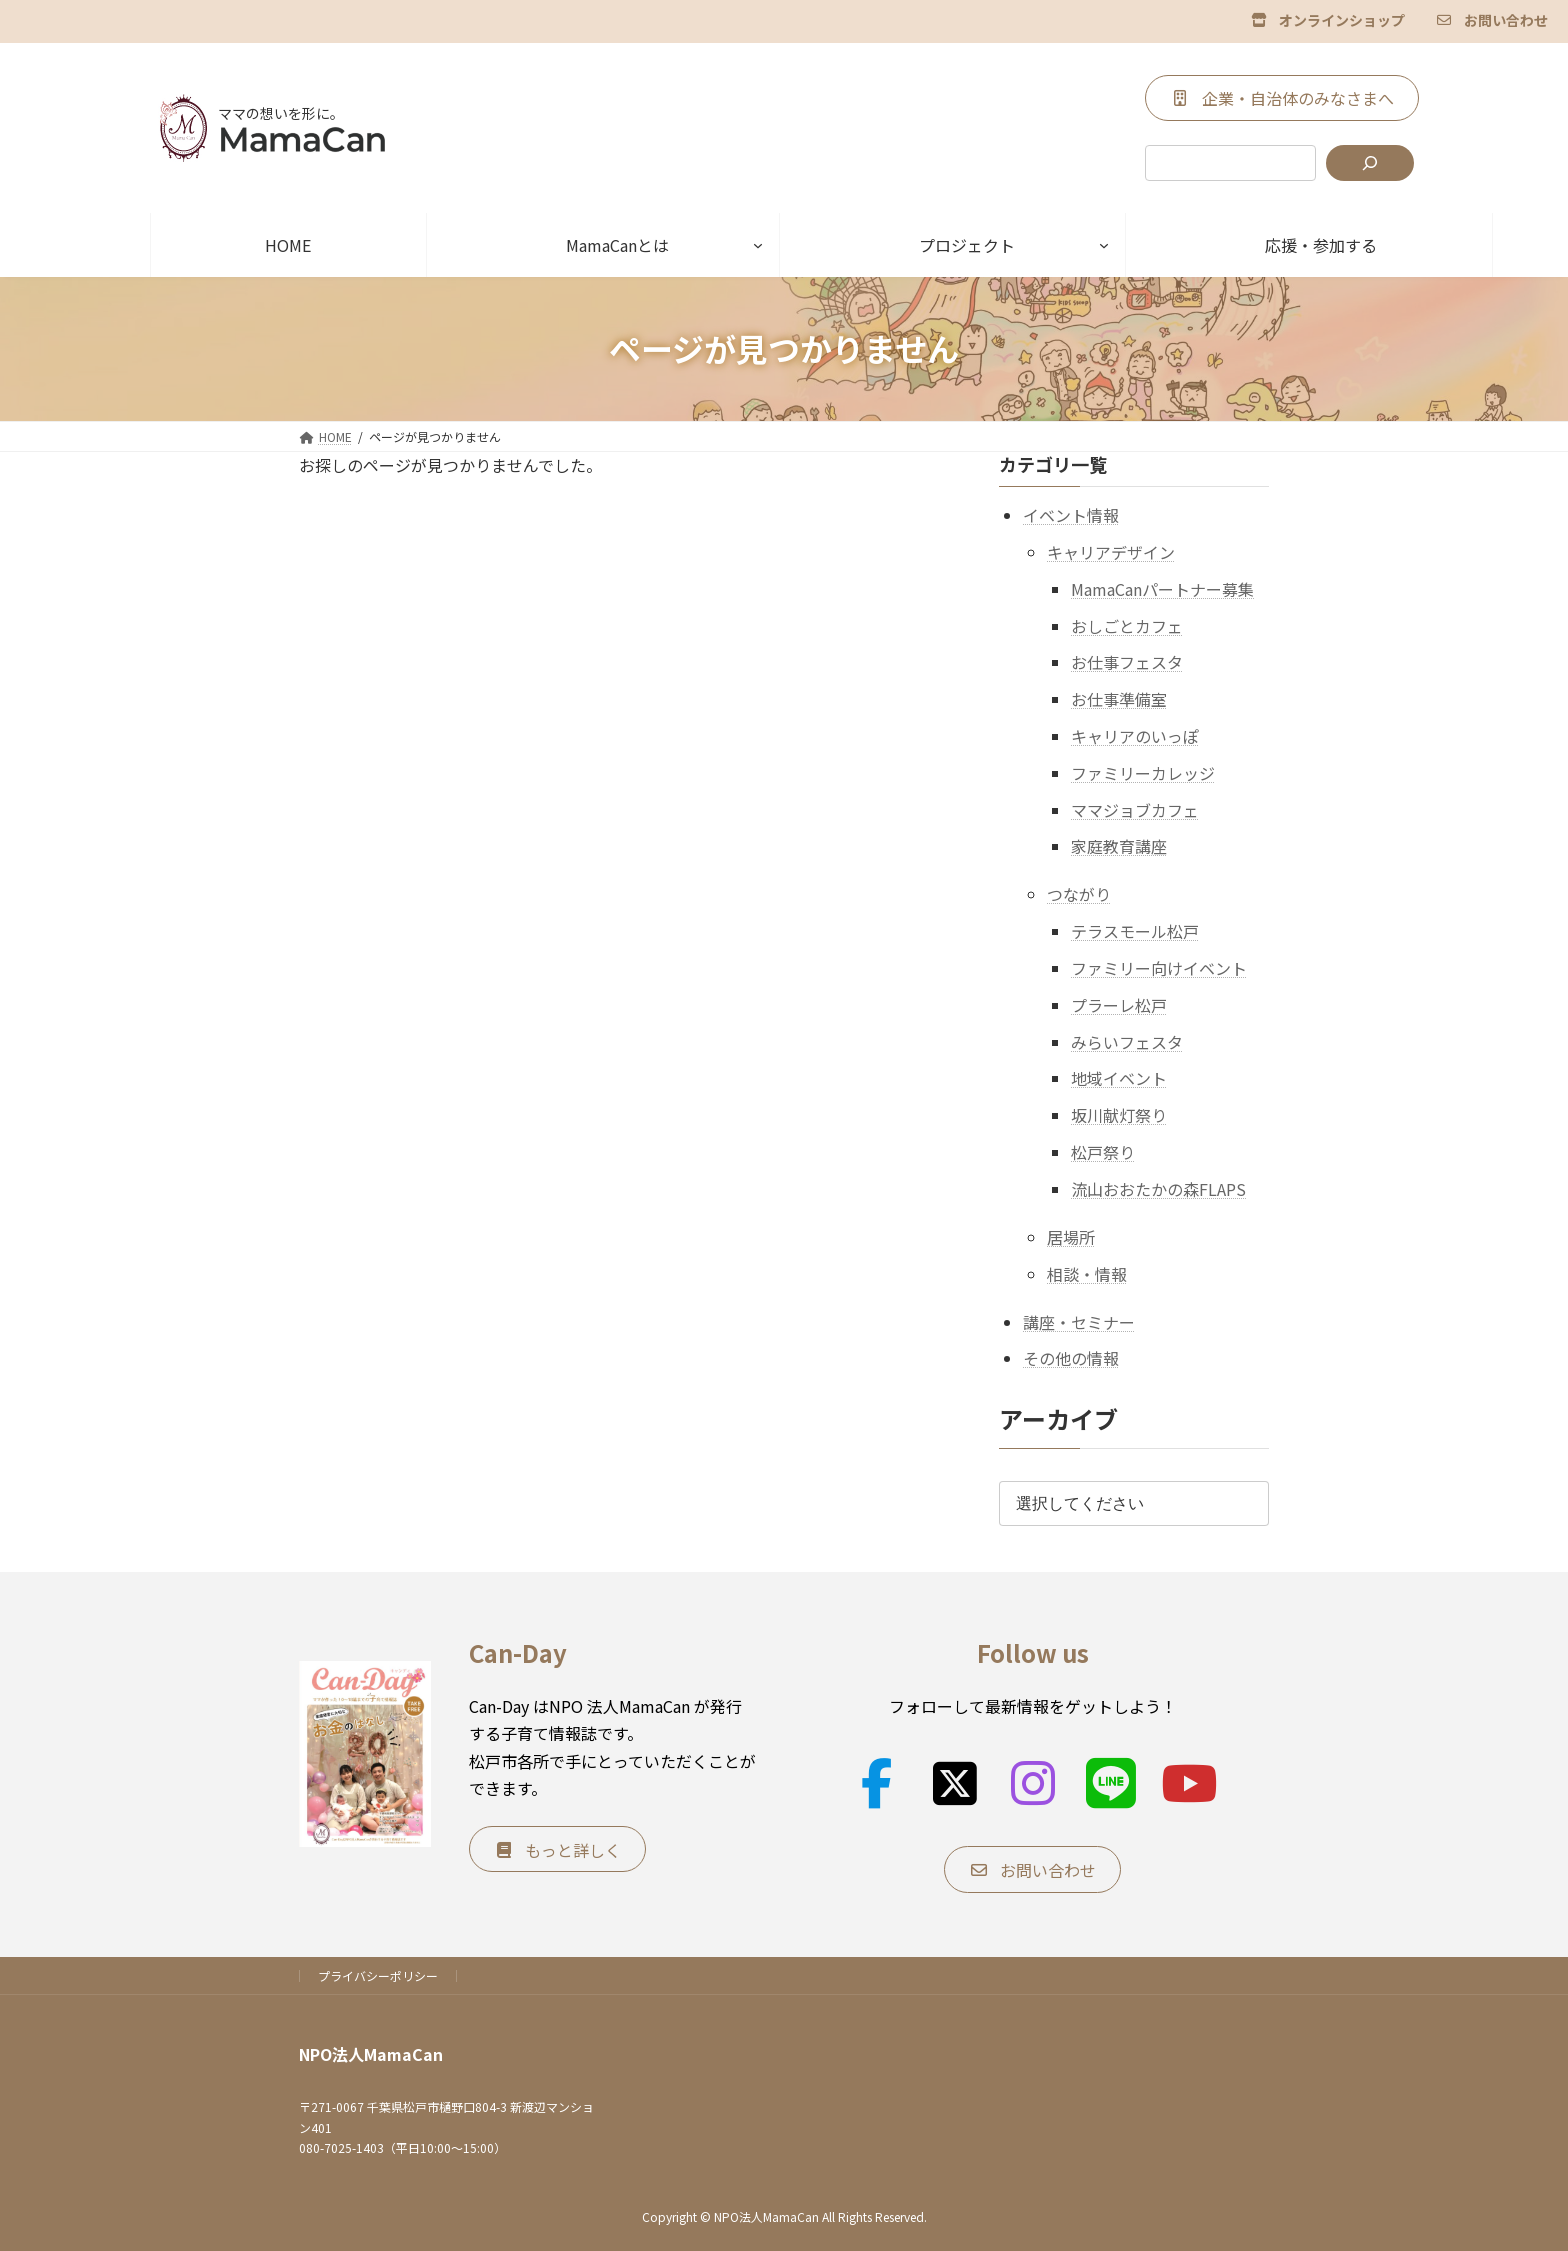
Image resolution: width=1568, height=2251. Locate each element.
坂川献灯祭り (1119, 1115)
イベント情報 (1071, 515)
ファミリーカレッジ (1143, 772)
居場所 (1071, 1236)
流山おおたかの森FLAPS (1158, 1188)
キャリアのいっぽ (1135, 736)
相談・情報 (1087, 1273)
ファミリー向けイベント (1159, 968)
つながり (1079, 894)
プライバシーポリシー (378, 1975)
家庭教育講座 (1119, 846)
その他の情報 (1071, 1358)
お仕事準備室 (1119, 699)
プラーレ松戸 (1119, 1004)
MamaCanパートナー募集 (1162, 588)
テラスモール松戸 (1135, 931)
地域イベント (1119, 1078)
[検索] (1370, 163)
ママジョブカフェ (1135, 809)
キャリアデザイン (1111, 552)
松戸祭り (1103, 1152)
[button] (1328, 19)
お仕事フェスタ (1127, 662)
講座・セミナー (1079, 1321)
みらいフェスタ (1127, 1041)
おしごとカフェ (1127, 625)
